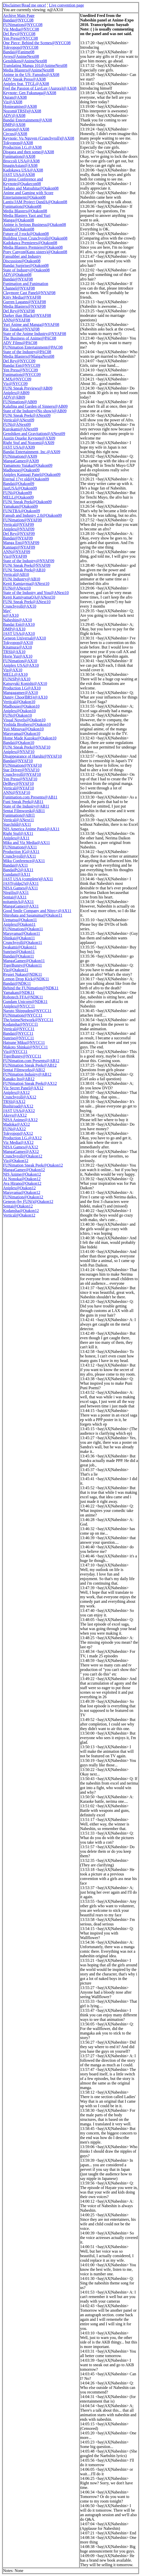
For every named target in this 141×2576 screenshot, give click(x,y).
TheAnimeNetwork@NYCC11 (28, 1020)
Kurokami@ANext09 (20, 429)
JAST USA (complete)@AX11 (28, 879)
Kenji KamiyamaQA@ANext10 (29, 597)
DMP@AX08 (14, 124)
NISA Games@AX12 (20, 1147)
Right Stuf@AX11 (18, 833)
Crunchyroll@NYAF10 (22, 774)
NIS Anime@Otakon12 (22, 1174)
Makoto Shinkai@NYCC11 (25, 1047)
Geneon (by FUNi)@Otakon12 (28, 1201)
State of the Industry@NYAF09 (28, 561)
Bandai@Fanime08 (18, 52)
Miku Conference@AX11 (24, 861)
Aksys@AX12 (15, 1115)
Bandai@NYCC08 (18, 20)
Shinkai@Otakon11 (19, 938)
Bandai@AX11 (15, 865)
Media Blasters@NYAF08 (24, 306)
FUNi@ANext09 (17, 424)
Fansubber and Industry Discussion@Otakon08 (22, 258)
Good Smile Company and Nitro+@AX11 (37, 911)
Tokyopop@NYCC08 (20, 47)
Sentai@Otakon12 (18, 1206)
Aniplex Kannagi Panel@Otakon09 (31, 474)
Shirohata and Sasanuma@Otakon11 (32, 915)
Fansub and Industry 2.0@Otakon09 (32, 515)
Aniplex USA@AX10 (21, 665)
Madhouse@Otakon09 (21, 470)
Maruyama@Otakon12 (21, 1192)
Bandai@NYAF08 (18, 279)
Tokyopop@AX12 (18, 1133)
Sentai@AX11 (15, 897)
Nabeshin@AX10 (17, 620)
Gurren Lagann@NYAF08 (24, 302)
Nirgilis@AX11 (16, 892)
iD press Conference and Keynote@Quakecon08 (23, 181)
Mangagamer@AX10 (20, 692)
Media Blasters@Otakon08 (25, 211)
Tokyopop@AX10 (18, 642)
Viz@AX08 (12, 102)
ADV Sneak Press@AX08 (24, 79)
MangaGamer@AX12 (21, 1151)
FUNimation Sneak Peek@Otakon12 (33, 1165)
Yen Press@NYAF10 (20, 779)
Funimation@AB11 (19, 815)
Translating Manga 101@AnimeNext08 (35, 65)
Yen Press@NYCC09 (20, 370)
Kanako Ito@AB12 (19, 1079)
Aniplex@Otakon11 (19, 924)
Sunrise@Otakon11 (19, 951)
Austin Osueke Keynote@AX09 (29, 438)
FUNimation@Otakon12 (23, 1197)
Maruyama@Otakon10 (21, 733)
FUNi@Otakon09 (17, 493)
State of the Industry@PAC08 (27, 352)
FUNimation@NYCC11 (22, 1015)
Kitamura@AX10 (17, 647)
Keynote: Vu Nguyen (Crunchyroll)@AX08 (38, 138)
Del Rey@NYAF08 (19, 311)
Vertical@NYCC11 (18, 1029)
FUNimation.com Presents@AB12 (31, 1061)
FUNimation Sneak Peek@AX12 (30, 1083)
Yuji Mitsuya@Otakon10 (23, 729)
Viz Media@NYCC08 (21, 29)
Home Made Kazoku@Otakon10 (29, 738)
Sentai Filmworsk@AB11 (24, 811)
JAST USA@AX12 (19, 1111)
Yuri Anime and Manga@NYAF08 (31, 324)
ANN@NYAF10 (16, 792)
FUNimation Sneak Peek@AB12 (30, 1065)
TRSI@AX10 (14, 652)
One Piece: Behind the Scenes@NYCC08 (36, 43)
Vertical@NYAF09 (18, 524)
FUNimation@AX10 (20, 661)
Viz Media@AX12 (18, 1142)
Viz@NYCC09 (15, 383)
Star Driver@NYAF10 (21, 770)
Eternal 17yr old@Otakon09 (26, 479)
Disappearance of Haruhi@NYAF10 (32, 756)
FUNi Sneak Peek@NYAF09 (26, 565)
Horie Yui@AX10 (17, 656)
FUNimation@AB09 (20, 402)
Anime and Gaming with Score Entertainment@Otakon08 (28, 195)
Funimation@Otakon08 (22, 206)
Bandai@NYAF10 (18, 761)
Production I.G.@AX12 (22, 1138)
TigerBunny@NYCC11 (22, 1056)
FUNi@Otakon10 (17, 715)
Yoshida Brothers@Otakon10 (27, 724)
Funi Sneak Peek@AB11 (23, 802)
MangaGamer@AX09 (21, 461)
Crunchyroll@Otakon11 (22, 942)
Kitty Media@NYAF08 (22, 297)
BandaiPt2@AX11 (18, 870)
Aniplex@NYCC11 (19, 1006)
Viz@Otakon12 (15, 1160)
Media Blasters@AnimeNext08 (28, 70)
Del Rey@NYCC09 (19, 361)
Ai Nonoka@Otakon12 (22, 1179)
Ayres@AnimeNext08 (21, 56)
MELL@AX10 (15, 674)
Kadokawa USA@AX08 (23, 170)
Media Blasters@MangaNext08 (28, 356)
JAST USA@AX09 (19, 447)
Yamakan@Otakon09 (20, 506)
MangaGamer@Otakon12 (24, 1170)
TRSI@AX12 (14, 1101)
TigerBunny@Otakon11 (22, 965)
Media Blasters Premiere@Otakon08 (33, 247)
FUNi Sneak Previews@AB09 (27, 388)
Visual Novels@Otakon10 (24, 720)
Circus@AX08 (15, 134)
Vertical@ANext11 (18, 820)
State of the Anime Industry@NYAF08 (34, 333)
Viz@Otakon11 (15, 970)
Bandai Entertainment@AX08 (27, 120)
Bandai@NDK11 (17, 983)
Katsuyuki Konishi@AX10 (25, 683)
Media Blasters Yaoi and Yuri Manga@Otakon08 (26, 217)
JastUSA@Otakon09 (20, 488)
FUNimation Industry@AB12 (27, 1074)
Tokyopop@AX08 (18, 143)
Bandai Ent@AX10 (19, 624)
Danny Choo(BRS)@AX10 (25, 697)
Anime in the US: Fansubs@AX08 (31, 74)
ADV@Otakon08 (17, 274)
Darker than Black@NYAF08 (27, 315)
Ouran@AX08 (15, 97)
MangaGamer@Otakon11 (24, 961)
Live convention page (66, 5)
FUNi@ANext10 (17, 588)
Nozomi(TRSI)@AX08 (22, 111)
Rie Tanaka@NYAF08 (21, 329)
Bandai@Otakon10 (18, 742)
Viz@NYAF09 (15, 556)
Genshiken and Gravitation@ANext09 (34, 433)
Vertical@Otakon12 (19, 1215)
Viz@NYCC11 (15, 1051)
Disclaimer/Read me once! (24, 5)
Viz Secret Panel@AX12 (23, 1088)
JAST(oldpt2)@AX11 (21, 883)
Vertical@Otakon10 (19, 702)
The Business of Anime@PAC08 (29, 338)
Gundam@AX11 (16, 874)
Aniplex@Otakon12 (19, 1188)
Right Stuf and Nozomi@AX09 (28, 443)
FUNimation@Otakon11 (23, 929)
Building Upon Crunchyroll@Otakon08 (35, 238)
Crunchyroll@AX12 (19, 1097)
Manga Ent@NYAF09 (21, 542)
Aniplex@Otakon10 (19, 711)
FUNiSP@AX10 (16, 679)
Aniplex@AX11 (16, 838)
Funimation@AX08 (19, 156)
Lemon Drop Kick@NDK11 (26, 979)
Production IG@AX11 (21, 851)
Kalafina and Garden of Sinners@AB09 (35, 406)
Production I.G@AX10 (22, 688)
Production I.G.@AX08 (22, 147)
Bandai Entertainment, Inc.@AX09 (31, 452)
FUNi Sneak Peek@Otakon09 (27, 502)
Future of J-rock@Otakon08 (26, 233)
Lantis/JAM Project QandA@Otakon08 (35, 202)
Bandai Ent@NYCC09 (21, 365)
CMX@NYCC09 (17, 379)
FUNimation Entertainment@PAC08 (33, 347)
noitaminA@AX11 (18, 901)
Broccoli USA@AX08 (21, 161)
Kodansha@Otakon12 (21, 1210)
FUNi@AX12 (14, 1129)
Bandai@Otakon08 (18, 229)
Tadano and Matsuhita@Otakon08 (31, 188)
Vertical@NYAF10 (18, 788)
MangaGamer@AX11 (21, 906)
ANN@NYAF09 (16, 552)
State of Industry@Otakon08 (26, 270)
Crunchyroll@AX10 (19, 606)
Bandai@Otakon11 (18, 956)
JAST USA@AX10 (19, 633)
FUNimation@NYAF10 (22, 765)
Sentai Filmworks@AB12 (24, 1070)
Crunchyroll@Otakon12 (22, 1156)
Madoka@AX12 (16, 1124)
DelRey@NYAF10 (18, 783)
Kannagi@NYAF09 (19, 547)
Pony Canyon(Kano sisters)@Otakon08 (35, 252)
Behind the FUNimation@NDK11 (30, 988)
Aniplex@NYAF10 (18, 752)
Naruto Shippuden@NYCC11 (27, 1011)
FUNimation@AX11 (20, 847)
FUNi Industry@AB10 (21, 579)
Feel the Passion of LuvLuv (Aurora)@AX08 (40, 88)
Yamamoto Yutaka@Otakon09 (27, 465)
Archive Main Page (18, 15)
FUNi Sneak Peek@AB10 (24, 570)
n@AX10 (11, 615)
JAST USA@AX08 (19, 174)
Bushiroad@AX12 (18, 1106)
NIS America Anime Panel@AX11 (31, 829)
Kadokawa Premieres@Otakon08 (30, 243)
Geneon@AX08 (16, 129)
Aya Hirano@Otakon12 (22, 1183)
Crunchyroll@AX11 (19, 856)
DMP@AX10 (14, 629)
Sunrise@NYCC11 (18, 1038)
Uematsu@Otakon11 (20, 920)
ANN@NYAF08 (16, 320)
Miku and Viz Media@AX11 (26, 842)
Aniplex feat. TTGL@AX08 (26, 84)
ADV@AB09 (14, 397)
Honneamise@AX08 (20, 106)
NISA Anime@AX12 (20, 1120)
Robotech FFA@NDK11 (23, 997)
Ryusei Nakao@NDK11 (22, 974)
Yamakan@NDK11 (19, 992)
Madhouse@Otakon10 (21, 706)
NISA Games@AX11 (20, 888)
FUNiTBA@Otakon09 (21, 511)
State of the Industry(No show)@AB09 (34, 411)
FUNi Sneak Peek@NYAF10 (26, 747)
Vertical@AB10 (16, 574)
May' (7, 611)
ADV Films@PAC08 (20, 343)
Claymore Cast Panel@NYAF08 (29, 293)
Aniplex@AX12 (16, 1092)
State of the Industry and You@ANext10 (36, 592)
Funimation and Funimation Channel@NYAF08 (25, 285)
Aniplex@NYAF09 (18, 529)
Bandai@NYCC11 (18, 1033)
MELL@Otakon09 (18, 497)
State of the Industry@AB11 (26, 806)
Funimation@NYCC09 (22, 374)
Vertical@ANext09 (18, 420)
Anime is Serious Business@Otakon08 (34, 224)
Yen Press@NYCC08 (20, 38)
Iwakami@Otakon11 (20, 947)
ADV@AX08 (14, 115)
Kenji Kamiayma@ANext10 (26, 583)
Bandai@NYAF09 (18, 538)
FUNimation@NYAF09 (22, 520)
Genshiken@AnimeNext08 (25, 61)
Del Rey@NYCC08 (19, 34)
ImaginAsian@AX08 (20, 165)
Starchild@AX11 (17, 824)
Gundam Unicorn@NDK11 (25, 1001)
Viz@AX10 (12, 670)
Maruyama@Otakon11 (21, 933)
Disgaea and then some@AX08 (28, 152)
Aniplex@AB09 (16, 393)
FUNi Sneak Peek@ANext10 (27, 602)
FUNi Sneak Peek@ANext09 (27, 415)
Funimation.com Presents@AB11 (30, 797)
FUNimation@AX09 (20, 456)
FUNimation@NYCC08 (22, 24)
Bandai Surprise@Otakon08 (26, 265)
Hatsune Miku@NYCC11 (24, 1042)
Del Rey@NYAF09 (19, 533)
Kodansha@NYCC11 (20, 1024)
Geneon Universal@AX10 (24, 638)
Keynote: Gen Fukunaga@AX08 (29, 93)
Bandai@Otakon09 (18, 483)
